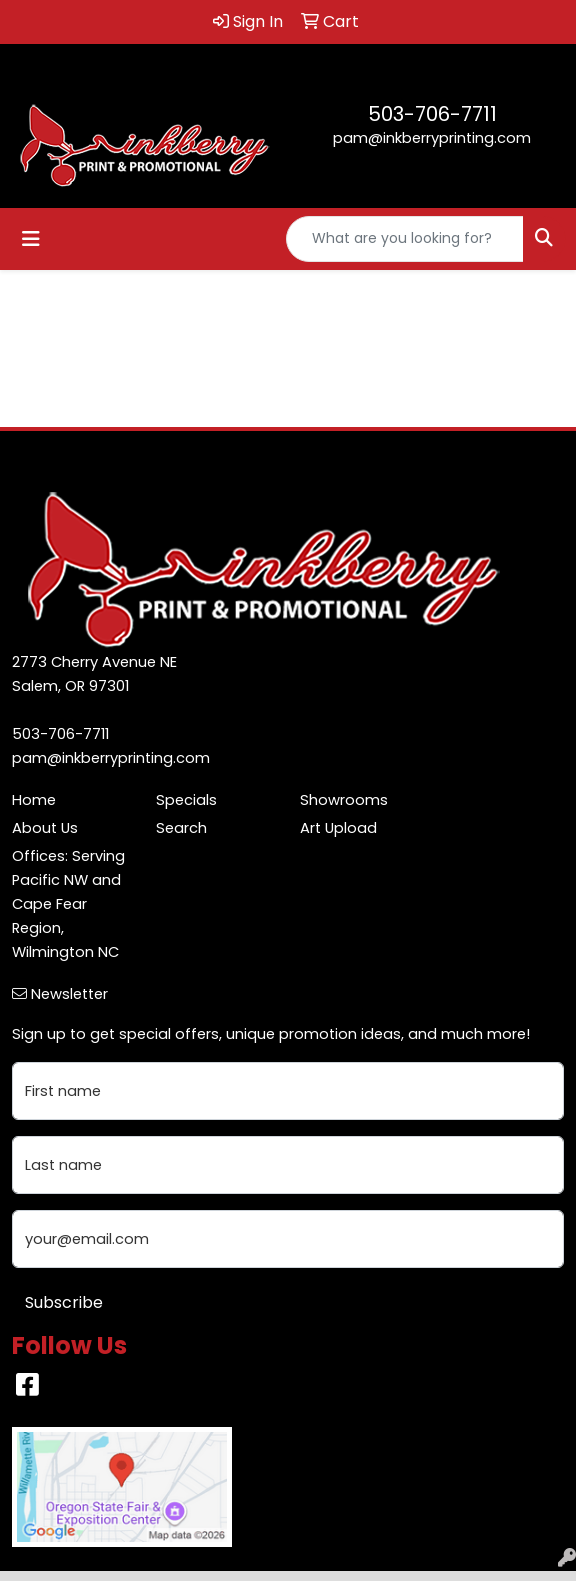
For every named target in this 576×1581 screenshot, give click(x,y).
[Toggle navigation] (31, 239)
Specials (186, 800)
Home (34, 800)
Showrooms (344, 800)
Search (181, 828)
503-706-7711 (432, 114)
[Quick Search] (405, 239)
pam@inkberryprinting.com (432, 138)
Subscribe (64, 1302)
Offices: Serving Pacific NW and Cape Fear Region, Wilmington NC (68, 904)
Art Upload (338, 828)
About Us (45, 828)
